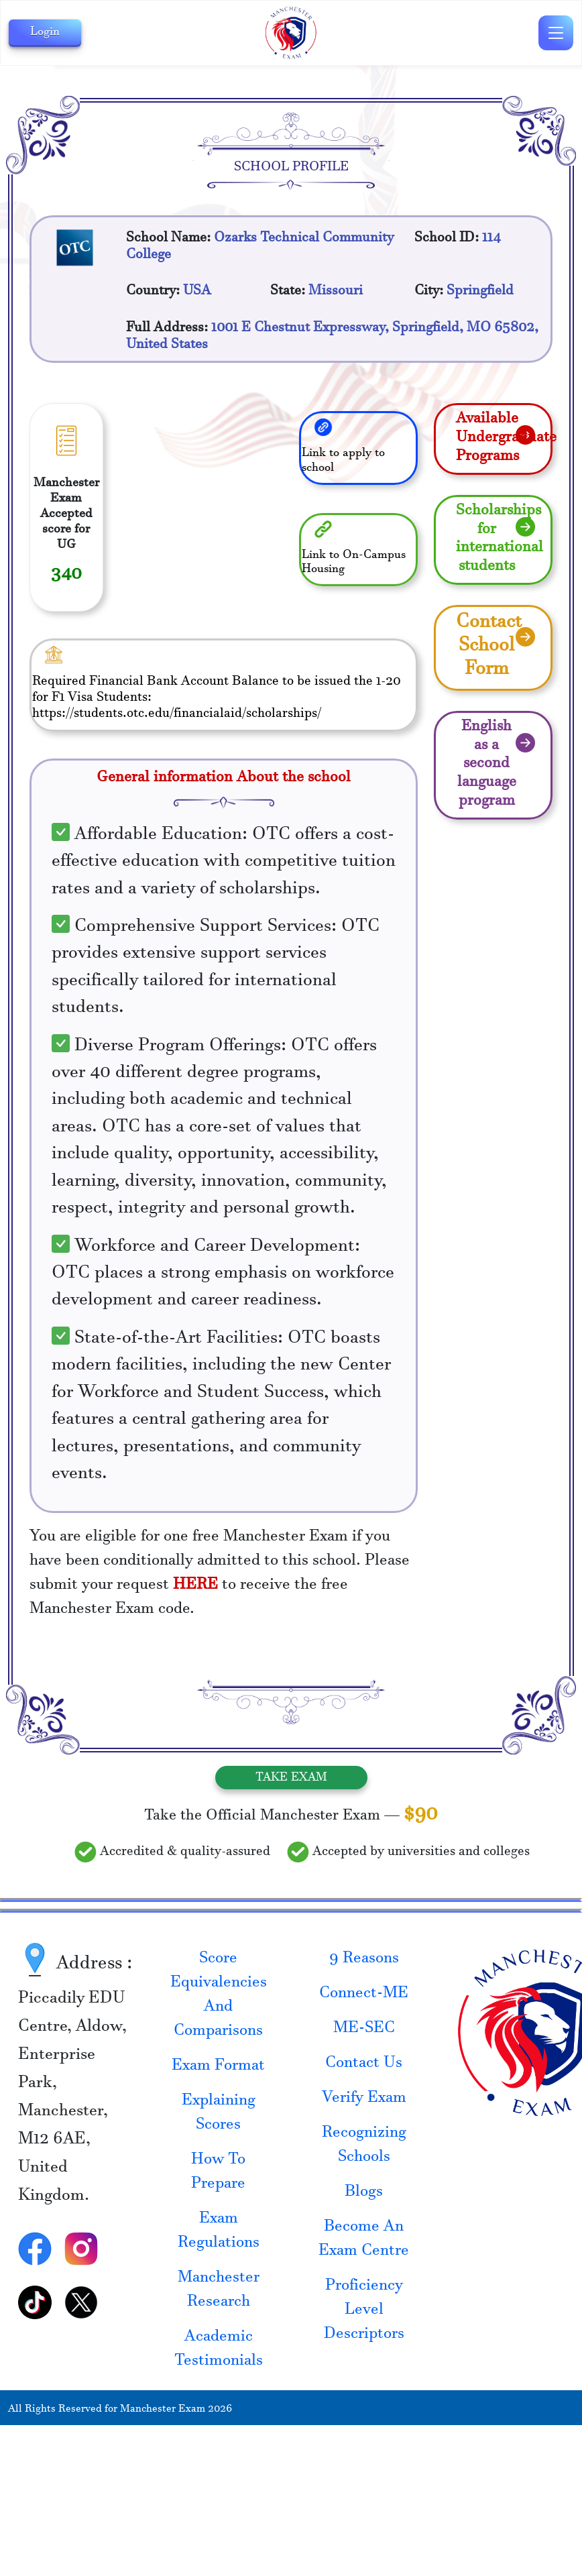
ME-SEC (364, 2030)
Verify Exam (364, 2099)
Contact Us (363, 2065)
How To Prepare (218, 2173)
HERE (195, 1587)
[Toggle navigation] (555, 32)
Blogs (364, 2193)
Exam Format (218, 2067)
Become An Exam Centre (363, 2240)
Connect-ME (363, 1995)
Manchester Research (218, 2291)
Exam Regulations (218, 2232)
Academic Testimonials (218, 2350)
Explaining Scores (218, 2114)
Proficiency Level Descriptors (364, 2311)
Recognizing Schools (364, 2146)
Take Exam (291, 1777)
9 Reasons (364, 1960)
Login (45, 33)
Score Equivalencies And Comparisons (218, 1996)
